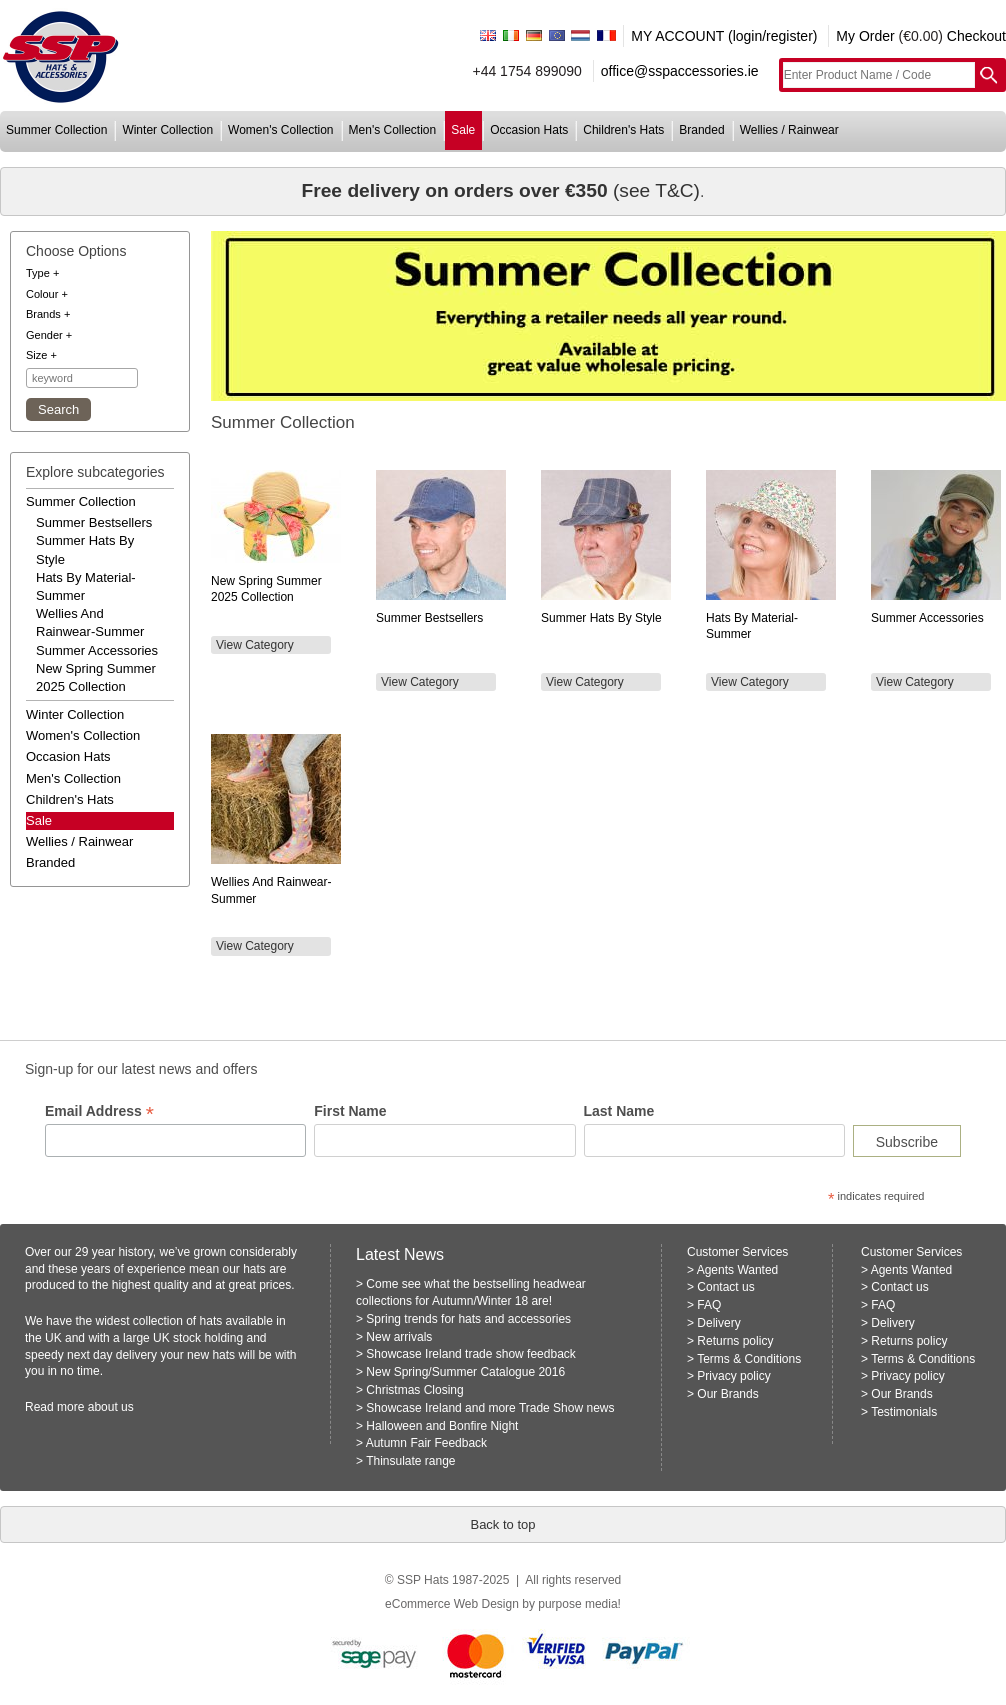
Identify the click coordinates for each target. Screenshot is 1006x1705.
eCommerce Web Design (452, 1604)
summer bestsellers (94, 522)
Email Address (99, 1111)
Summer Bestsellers (429, 618)
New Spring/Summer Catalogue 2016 (465, 1372)
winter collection (167, 130)
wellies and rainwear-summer (90, 622)
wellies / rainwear (789, 130)
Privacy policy (733, 1376)
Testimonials (904, 1412)
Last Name (619, 1111)
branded (701, 130)
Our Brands (727, 1394)
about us (111, 1407)
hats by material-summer (86, 586)
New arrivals (399, 1337)
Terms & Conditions (749, 1359)
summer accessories (97, 650)
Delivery (718, 1323)
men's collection (393, 130)
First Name (350, 1111)
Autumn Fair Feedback (426, 1443)
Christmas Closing (414, 1390)
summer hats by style (85, 549)
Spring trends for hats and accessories (468, 1319)
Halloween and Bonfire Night (442, 1426)
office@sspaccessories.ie (680, 71)
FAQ (709, 1305)
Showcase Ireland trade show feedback (470, 1354)
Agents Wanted (738, 1270)
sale (463, 130)
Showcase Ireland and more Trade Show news (490, 1408)
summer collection (56, 130)
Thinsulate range (410, 1461)
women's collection (280, 130)
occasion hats (529, 130)
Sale (39, 820)
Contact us (725, 1287)
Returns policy (735, 1341)
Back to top (502, 1524)
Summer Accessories (927, 618)
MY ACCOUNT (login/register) (724, 36)
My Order (865, 36)
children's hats (623, 130)
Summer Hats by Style (601, 618)
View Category (255, 645)
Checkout (976, 36)
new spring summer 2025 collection (96, 677)
